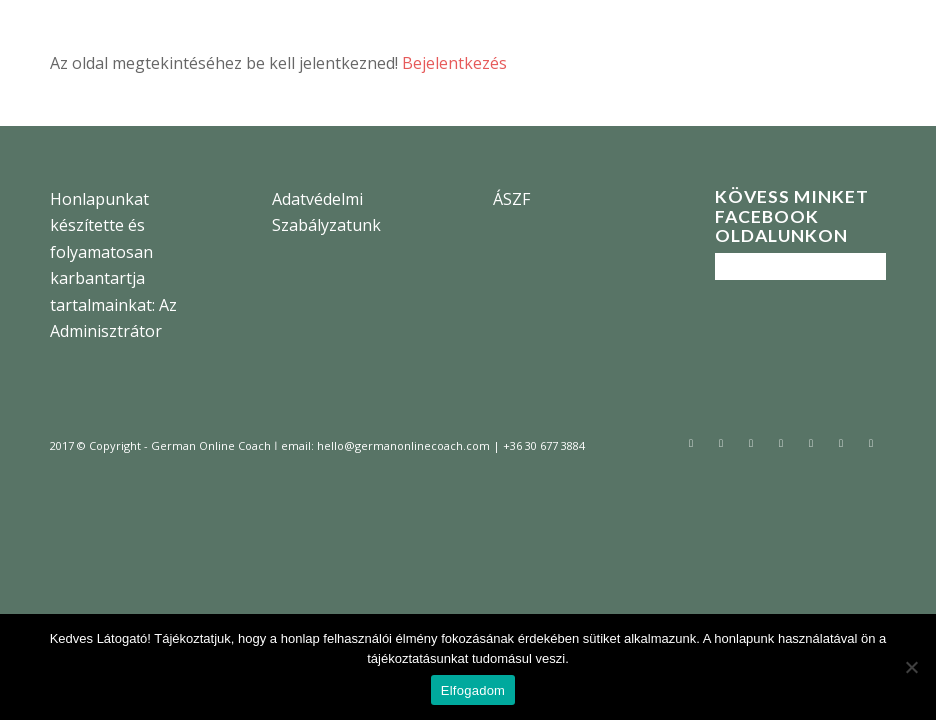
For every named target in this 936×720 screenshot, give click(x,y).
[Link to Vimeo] (871, 443)
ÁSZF (511, 199)
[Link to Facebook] (721, 443)
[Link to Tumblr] (781, 443)
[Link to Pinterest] (811, 443)
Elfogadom (473, 690)
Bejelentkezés (454, 63)
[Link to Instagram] (751, 443)
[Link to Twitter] (691, 443)
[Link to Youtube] (841, 443)
